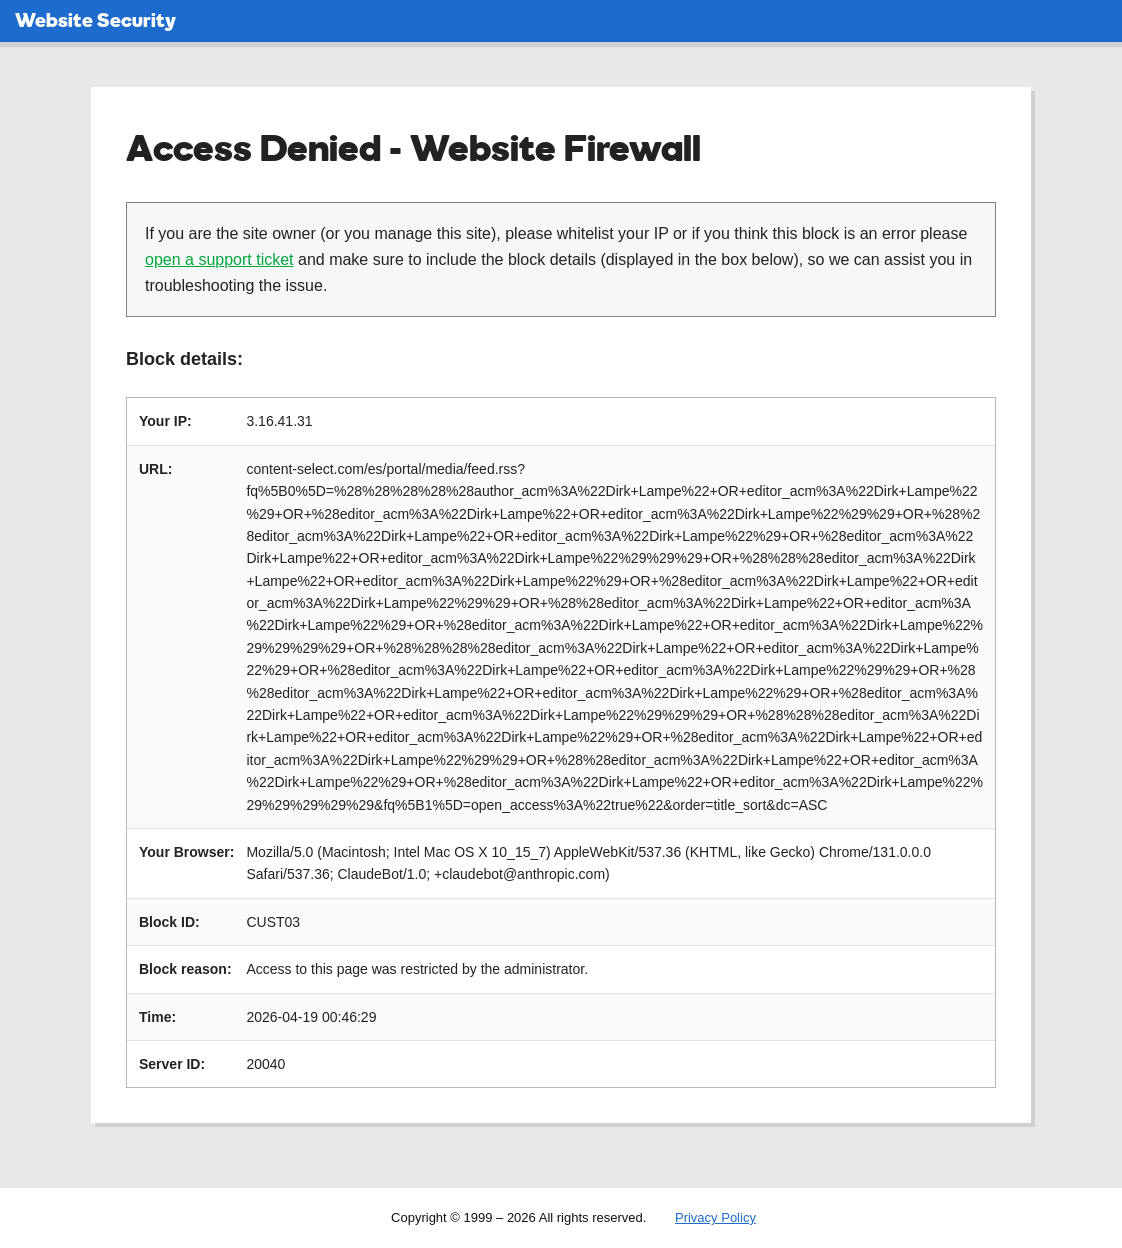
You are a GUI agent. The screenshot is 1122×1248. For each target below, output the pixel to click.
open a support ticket (219, 259)
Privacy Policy (715, 1217)
